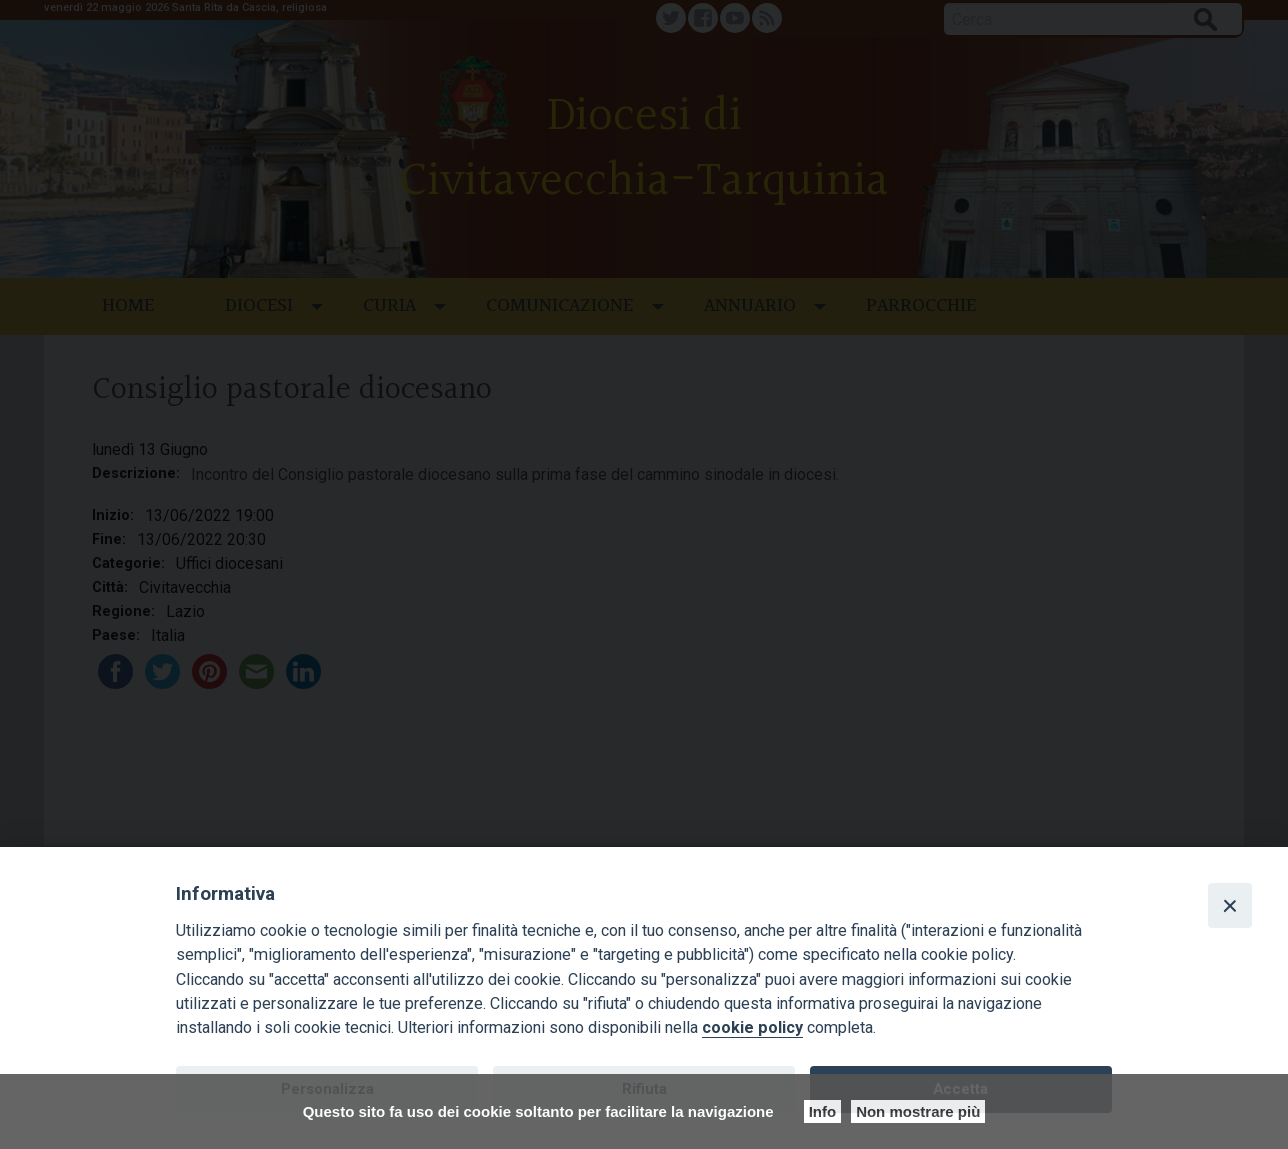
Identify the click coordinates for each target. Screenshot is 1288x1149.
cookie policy (752, 1027)
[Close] (1230, 905)
